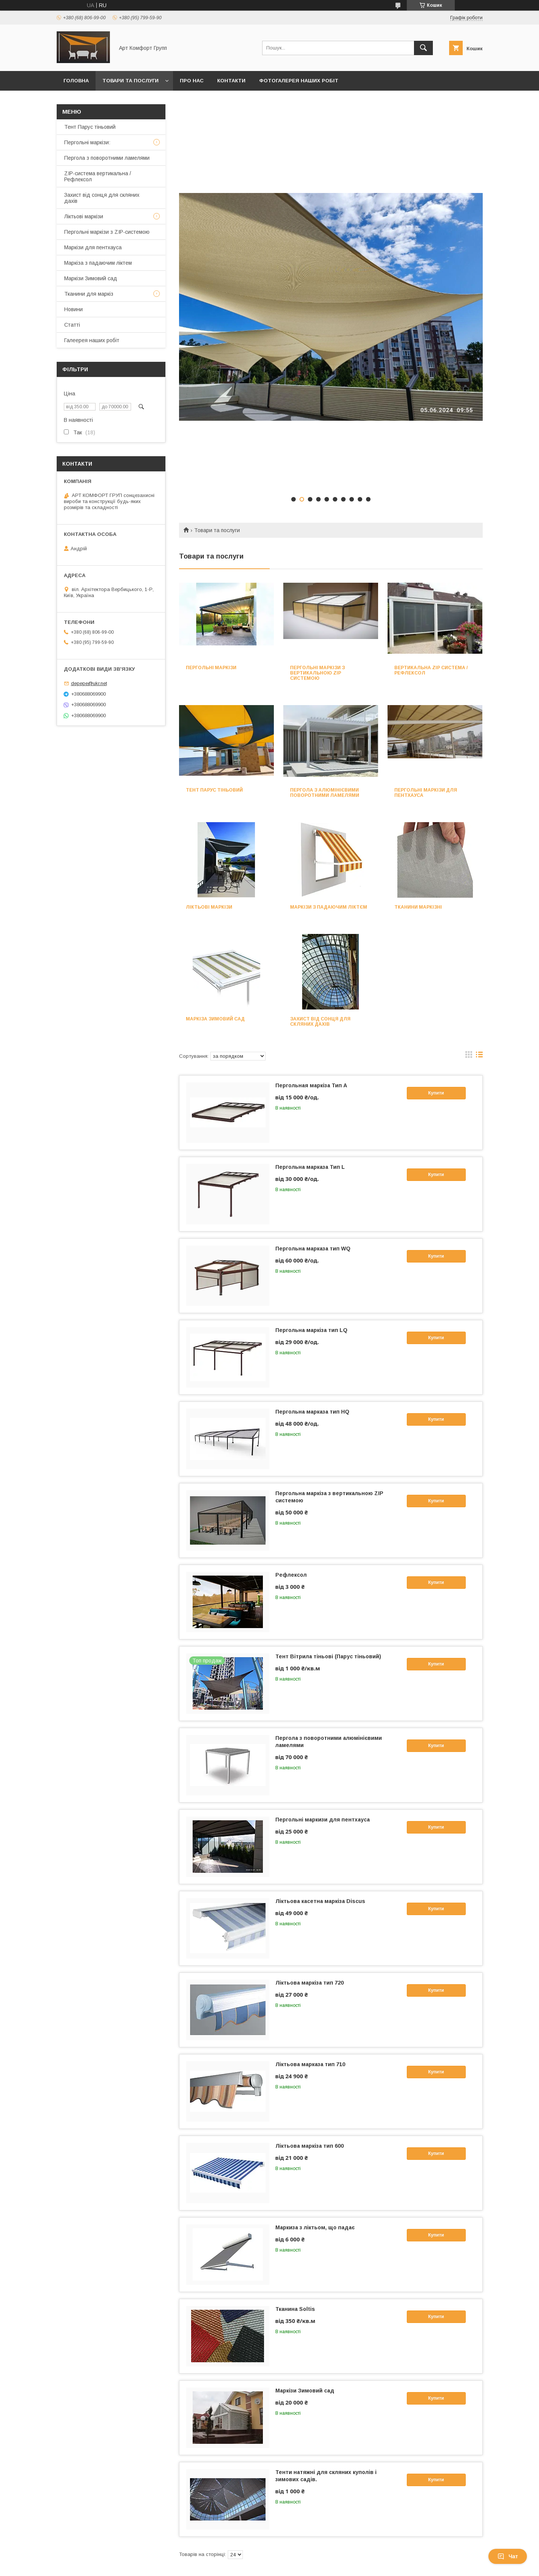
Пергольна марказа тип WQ (313, 1249)
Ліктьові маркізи (209, 907)
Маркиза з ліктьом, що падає (315, 2227)
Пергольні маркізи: (87, 142)
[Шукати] (423, 48)
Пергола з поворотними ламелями (107, 158)
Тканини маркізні (418, 907)
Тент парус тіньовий (214, 790)
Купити (436, 1093)
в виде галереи (468, 1056)
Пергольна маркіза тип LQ (311, 1330)
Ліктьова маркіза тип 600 (309, 2146)
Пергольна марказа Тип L (310, 1167)
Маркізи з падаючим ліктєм (328, 907)
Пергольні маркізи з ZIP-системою (107, 232)
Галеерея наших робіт (91, 340)
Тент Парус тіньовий (90, 127)
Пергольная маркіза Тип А (311, 1085)
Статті (72, 325)
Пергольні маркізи (211, 667)
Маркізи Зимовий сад (304, 2391)
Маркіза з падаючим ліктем (98, 263)
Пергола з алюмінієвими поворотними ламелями (324, 792)
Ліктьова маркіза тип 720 (309, 1983)
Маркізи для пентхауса (93, 247)
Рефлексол (291, 1575)
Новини (73, 309)
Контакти (231, 80)
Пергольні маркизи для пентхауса (322, 1820)
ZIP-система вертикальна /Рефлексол (97, 176)
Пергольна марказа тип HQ (312, 1412)
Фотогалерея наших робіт (298, 80)
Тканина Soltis (295, 2309)
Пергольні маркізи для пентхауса (425, 792)
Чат (507, 2556)
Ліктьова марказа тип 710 (310, 2064)
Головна (76, 80)
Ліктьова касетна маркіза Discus (320, 1901)
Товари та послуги (130, 80)
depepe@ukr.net (89, 683)
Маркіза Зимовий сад (215, 1019)
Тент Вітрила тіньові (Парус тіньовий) (328, 1656)
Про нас (192, 80)
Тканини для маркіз (88, 294)
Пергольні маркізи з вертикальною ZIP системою (317, 673)
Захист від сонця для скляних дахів (320, 1021)
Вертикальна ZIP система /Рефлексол (431, 670)
